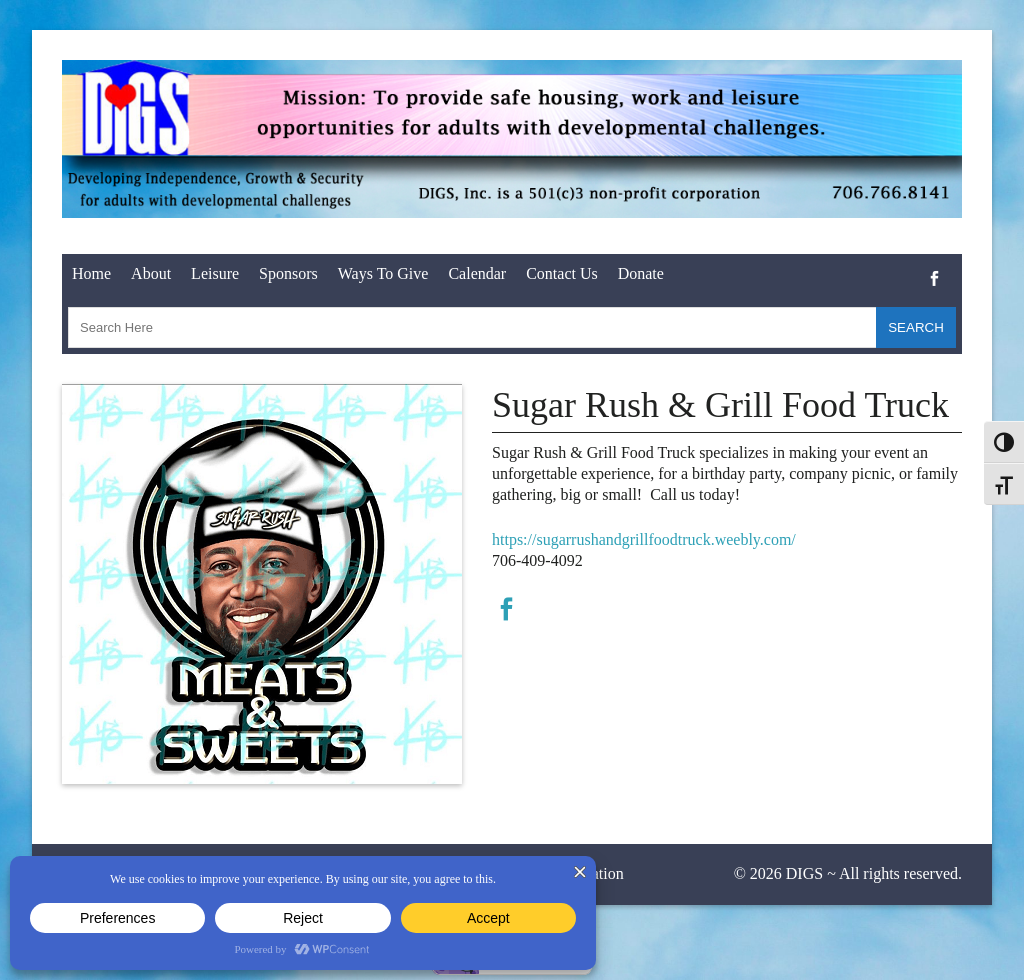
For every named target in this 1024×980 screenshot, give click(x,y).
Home (91, 273)
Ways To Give (383, 273)
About (151, 273)
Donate (641, 273)
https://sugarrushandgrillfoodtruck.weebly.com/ (644, 539)
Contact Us (562, 273)
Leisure (215, 273)
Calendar (477, 273)
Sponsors (288, 273)
